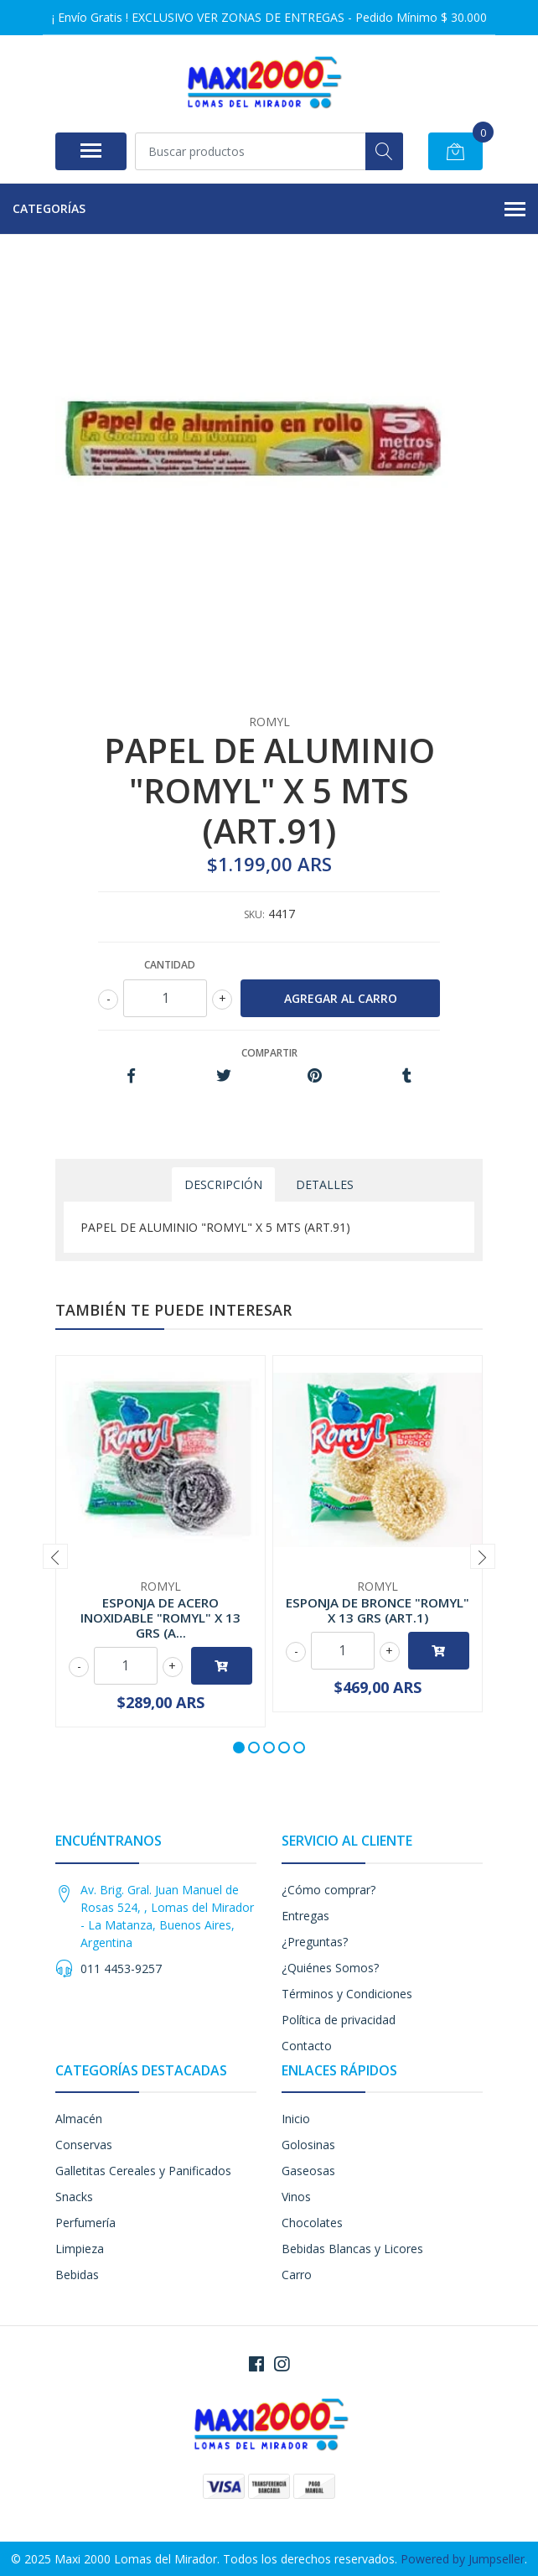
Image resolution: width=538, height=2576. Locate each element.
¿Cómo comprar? (328, 1890)
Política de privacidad (339, 2020)
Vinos (296, 2197)
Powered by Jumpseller (463, 2559)
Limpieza (79, 2249)
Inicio (296, 2119)
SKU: (254, 914)
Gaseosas (308, 2171)
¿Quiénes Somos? (330, 1968)
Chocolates (312, 2223)
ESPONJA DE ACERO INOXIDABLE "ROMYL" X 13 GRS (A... (160, 1617)
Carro (297, 2275)
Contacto (307, 2046)
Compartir (269, 1053)
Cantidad (169, 965)
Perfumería (85, 2223)
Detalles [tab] (325, 1184)
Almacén (78, 2119)
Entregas (305, 1916)
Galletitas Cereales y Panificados (143, 2171)
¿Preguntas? (315, 1942)
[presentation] (55, 1556)
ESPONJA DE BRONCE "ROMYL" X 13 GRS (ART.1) (377, 1610)
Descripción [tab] (223, 1184)
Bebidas (77, 2275)
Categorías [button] (269, 209)
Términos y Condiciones (347, 1994)
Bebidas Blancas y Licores (352, 2249)
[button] (238, 1747)
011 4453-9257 (121, 1968)
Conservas (83, 2145)
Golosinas (308, 2145)
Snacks (74, 2197)
